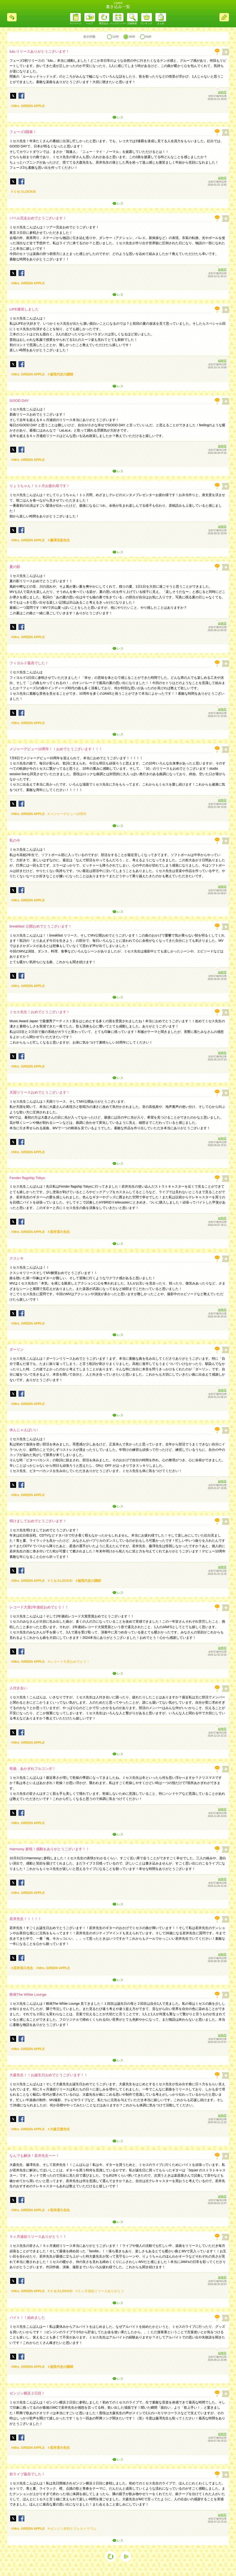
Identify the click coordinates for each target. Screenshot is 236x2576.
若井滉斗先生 (60, 1232)
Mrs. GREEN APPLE (29, 106)
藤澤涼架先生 (60, 540)
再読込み (104, 23)
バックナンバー (118, 23)
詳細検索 (132, 23)
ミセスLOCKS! (24, 191)
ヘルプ (89, 23)
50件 (148, 36)
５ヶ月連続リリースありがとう (101, 2291)
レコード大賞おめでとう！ (70, 1661)
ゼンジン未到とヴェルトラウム (73, 2528)
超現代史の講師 (61, 374)
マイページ (75, 23)
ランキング (146, 23)
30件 (132, 36)
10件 (115, 36)
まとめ (160, 23)
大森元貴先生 (60, 2129)
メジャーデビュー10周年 (68, 814)
